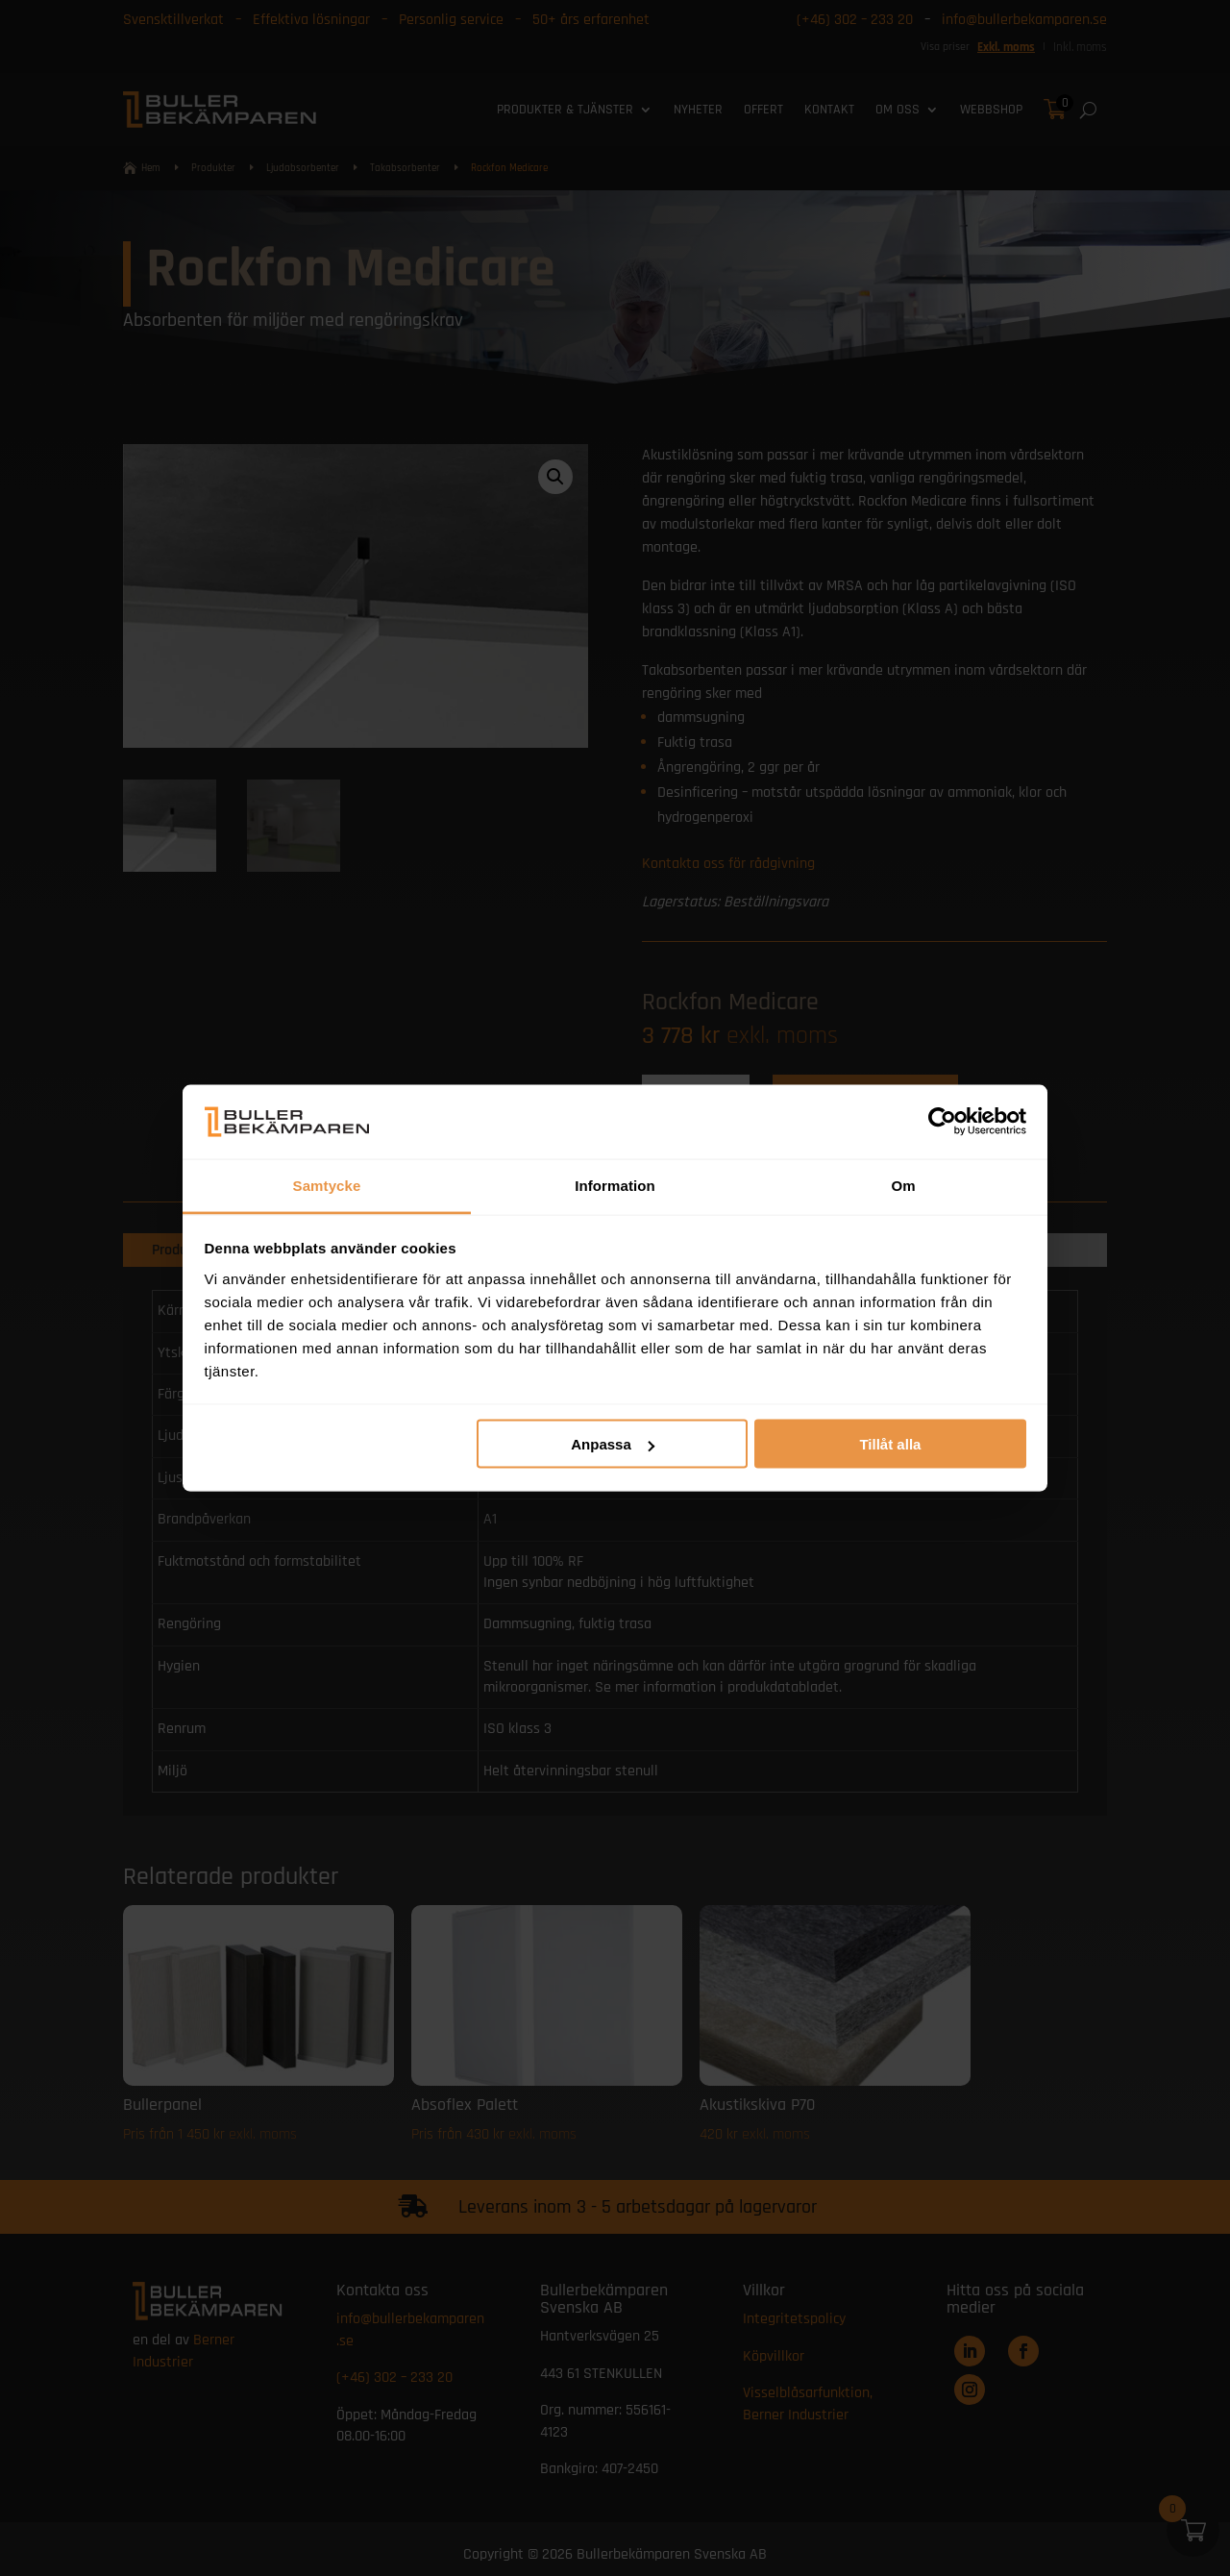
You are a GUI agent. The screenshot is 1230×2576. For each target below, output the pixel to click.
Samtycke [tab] (327, 1185)
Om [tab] (903, 1185)
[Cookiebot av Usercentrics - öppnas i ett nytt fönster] (942, 1121)
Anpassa (612, 1444)
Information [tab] (615, 1185)
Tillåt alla (890, 1444)
